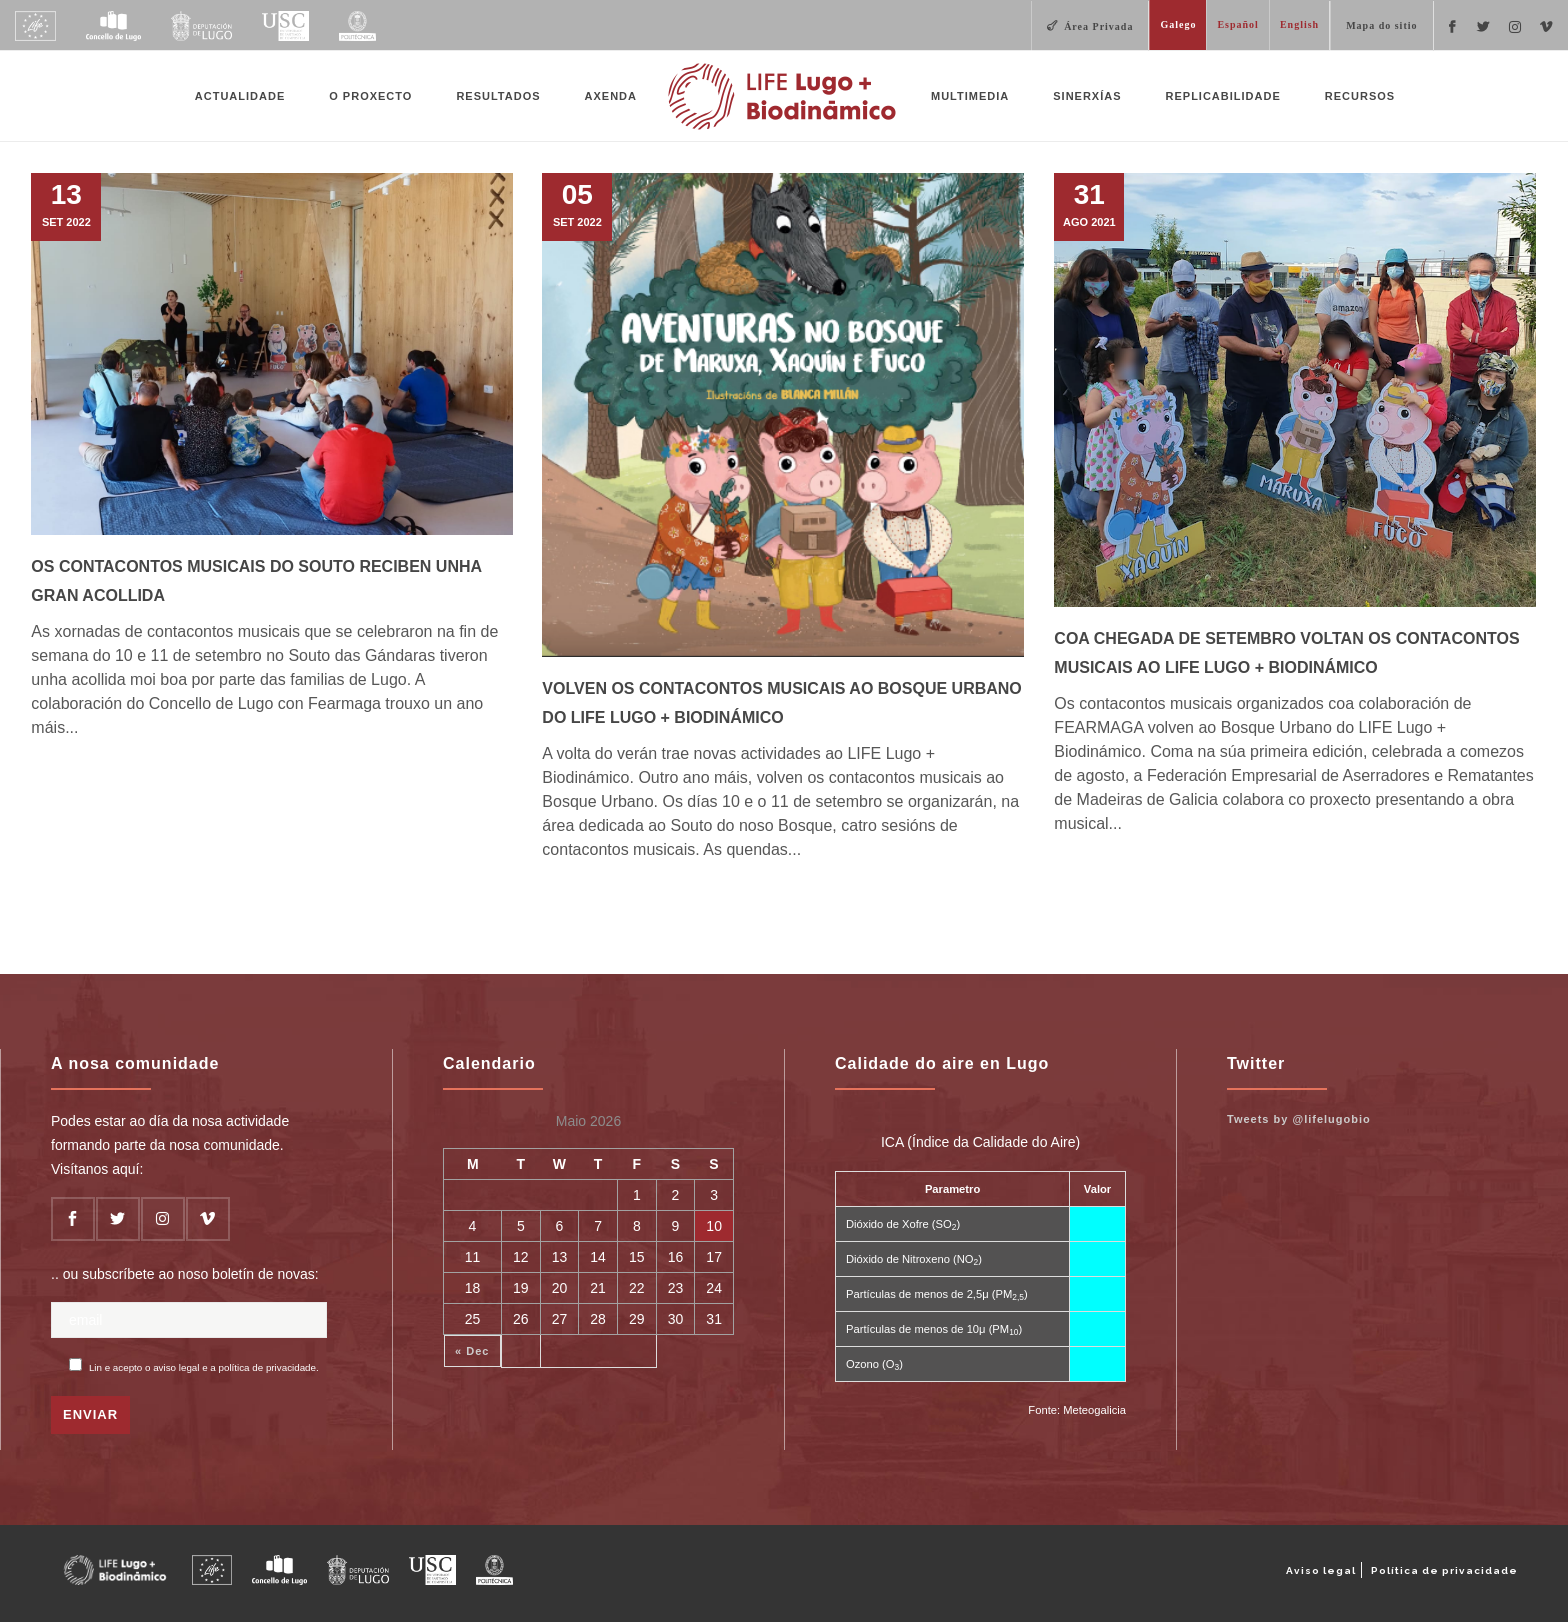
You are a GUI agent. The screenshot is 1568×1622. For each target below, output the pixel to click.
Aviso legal (1321, 1570)
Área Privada (1098, 26)
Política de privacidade (1444, 1570)
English (1299, 24)
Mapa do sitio (1381, 25)
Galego (1178, 24)
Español (1237, 24)
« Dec (472, 1351)
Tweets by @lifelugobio (1299, 1119)
